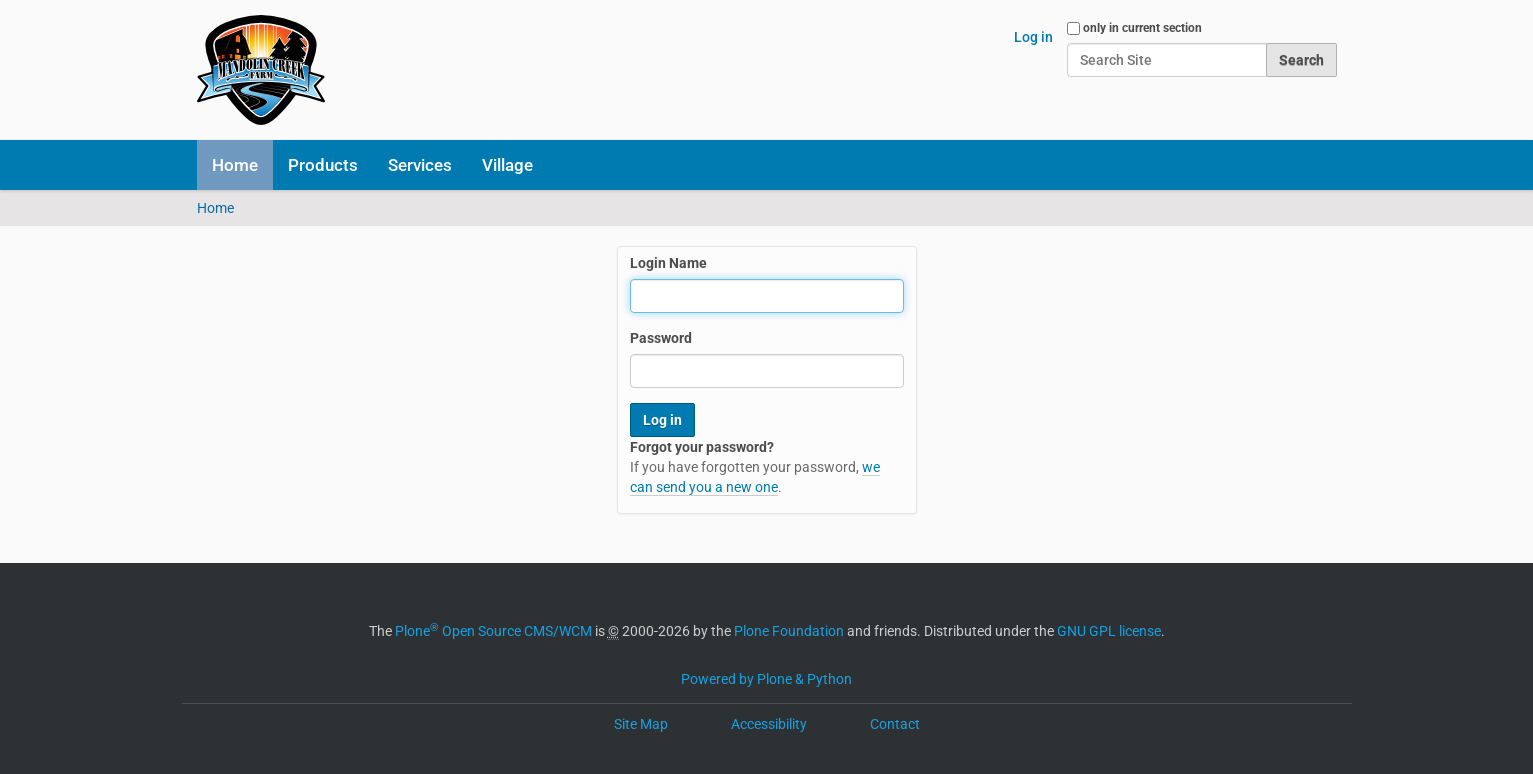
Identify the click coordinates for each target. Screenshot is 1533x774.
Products (323, 165)
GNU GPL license (1109, 631)
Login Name (668, 263)
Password (661, 338)
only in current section (1142, 28)
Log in (1033, 37)
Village (507, 165)
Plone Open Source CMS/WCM (493, 631)
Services (420, 165)
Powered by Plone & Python (766, 679)
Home (235, 165)
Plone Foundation (789, 631)
